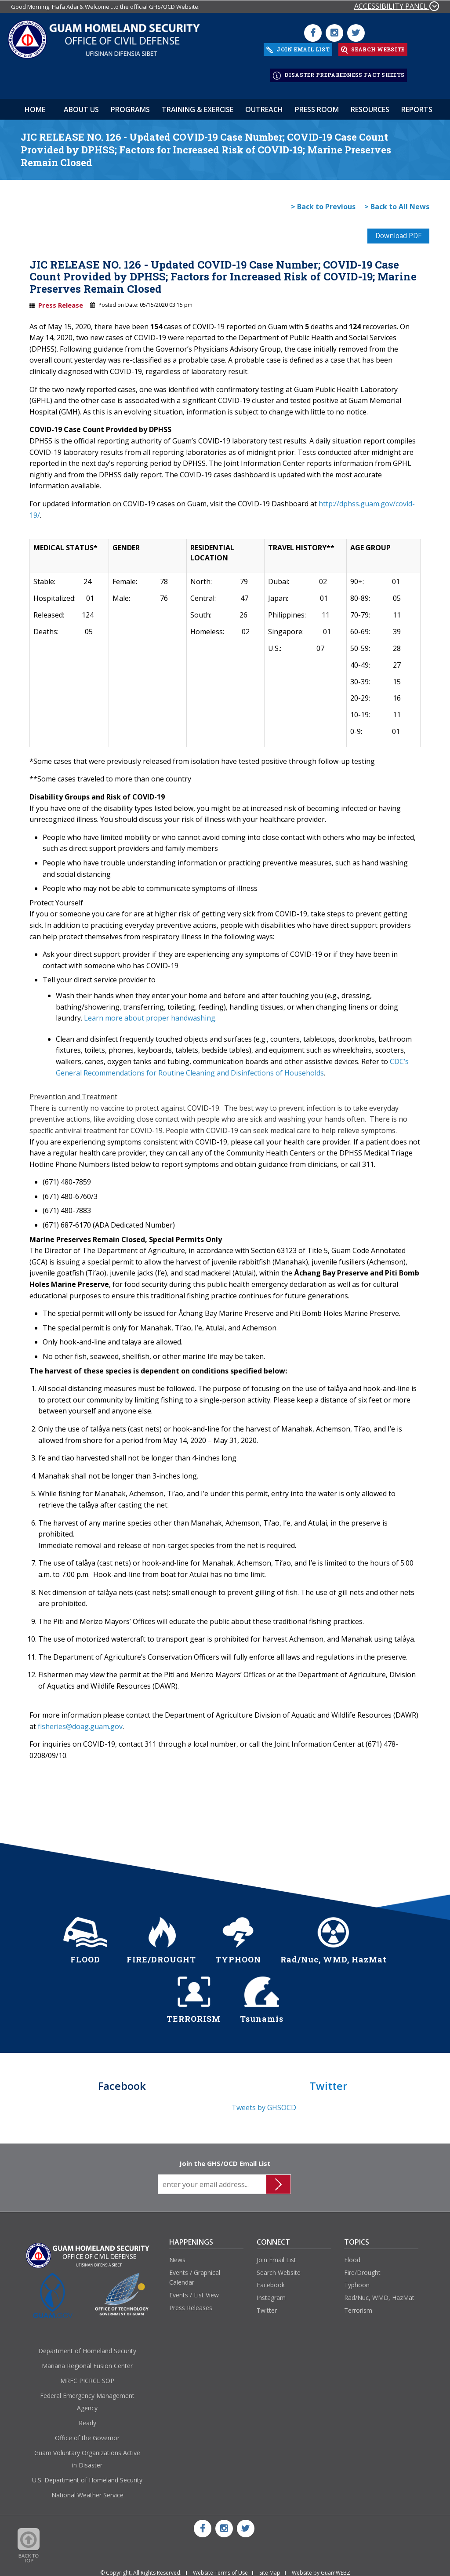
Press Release (60, 300)
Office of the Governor (87, 2433)
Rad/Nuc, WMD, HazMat (379, 2293)
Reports (416, 104)
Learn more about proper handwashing (148, 1013)
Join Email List (276, 2255)
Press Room (317, 104)
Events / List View (194, 2290)
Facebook (271, 2280)
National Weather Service (87, 2490)
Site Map (269, 2568)
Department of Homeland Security (87, 2346)
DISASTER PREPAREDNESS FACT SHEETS (338, 72)
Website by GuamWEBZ (321, 2568)
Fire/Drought (362, 2268)
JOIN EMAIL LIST (298, 48)
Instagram (271, 2293)
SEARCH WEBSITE (373, 48)
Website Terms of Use (220, 2568)
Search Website (279, 2268)
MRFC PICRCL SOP (87, 2376)
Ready (87, 2418)
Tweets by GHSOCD (264, 2102)
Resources (370, 104)
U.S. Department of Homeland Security (87, 2475)
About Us (81, 104)
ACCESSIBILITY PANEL (396, 6)
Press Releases (190, 2303)
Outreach (264, 104)
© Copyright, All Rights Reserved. (140, 2568)
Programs (130, 104)
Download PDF (397, 231)
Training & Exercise (197, 104)
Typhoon (357, 2280)
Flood (352, 2255)
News (177, 2255)
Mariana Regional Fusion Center (87, 2361)
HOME (35, 104)
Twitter (267, 2305)
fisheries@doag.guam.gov (80, 1721)
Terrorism (358, 2305)
